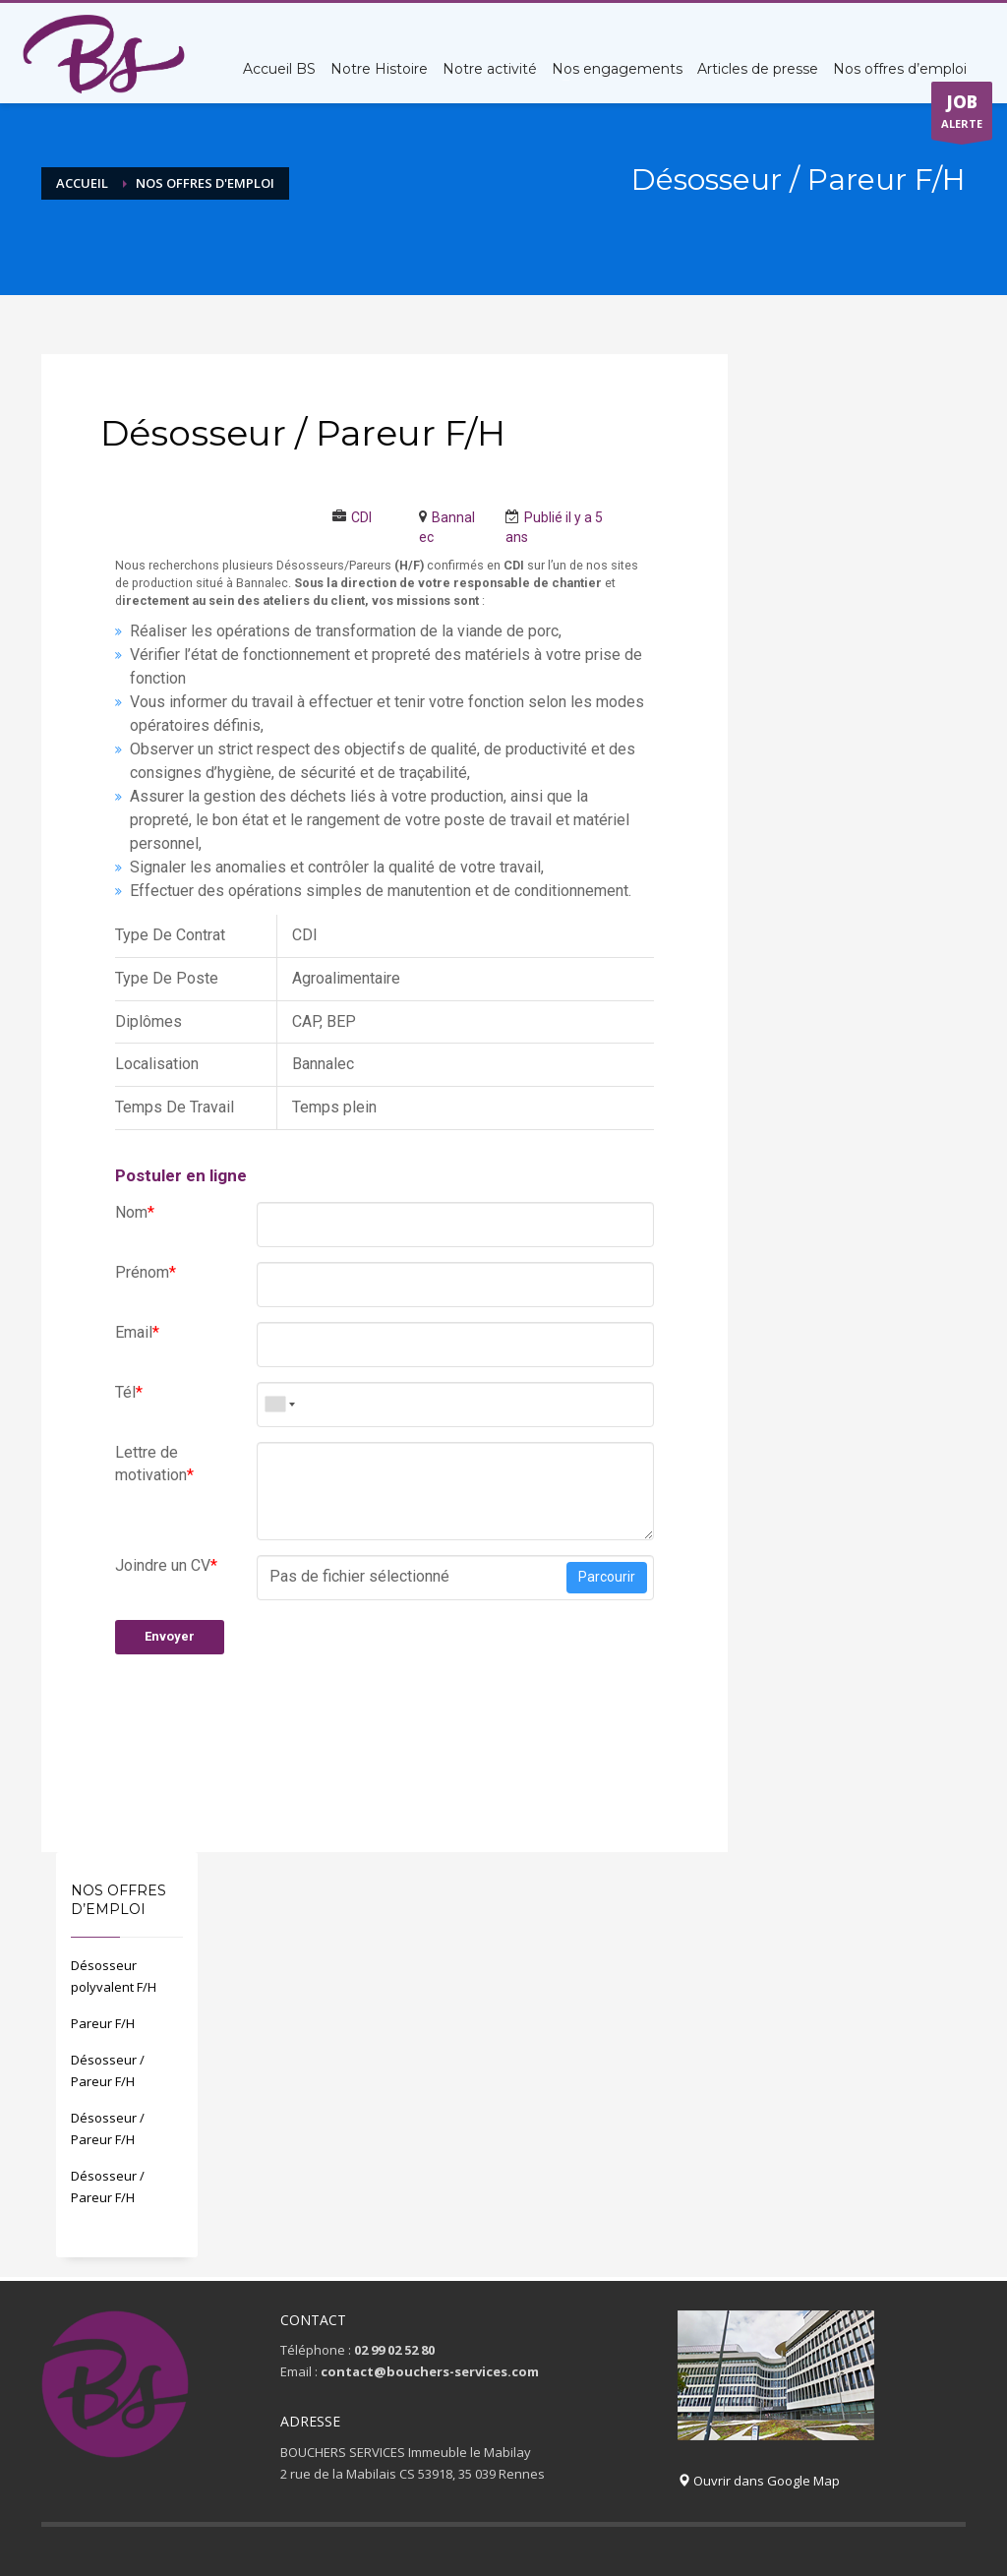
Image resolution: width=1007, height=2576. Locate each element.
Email (137, 1332)
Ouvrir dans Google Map (759, 2480)
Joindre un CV (166, 1565)
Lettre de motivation (154, 1463)
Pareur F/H (103, 2023)
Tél (129, 1392)
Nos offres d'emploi (205, 183)
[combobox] (278, 1404)
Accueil (82, 183)
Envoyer (170, 1636)
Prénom (145, 1272)
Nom (134, 1212)
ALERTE (961, 115)
